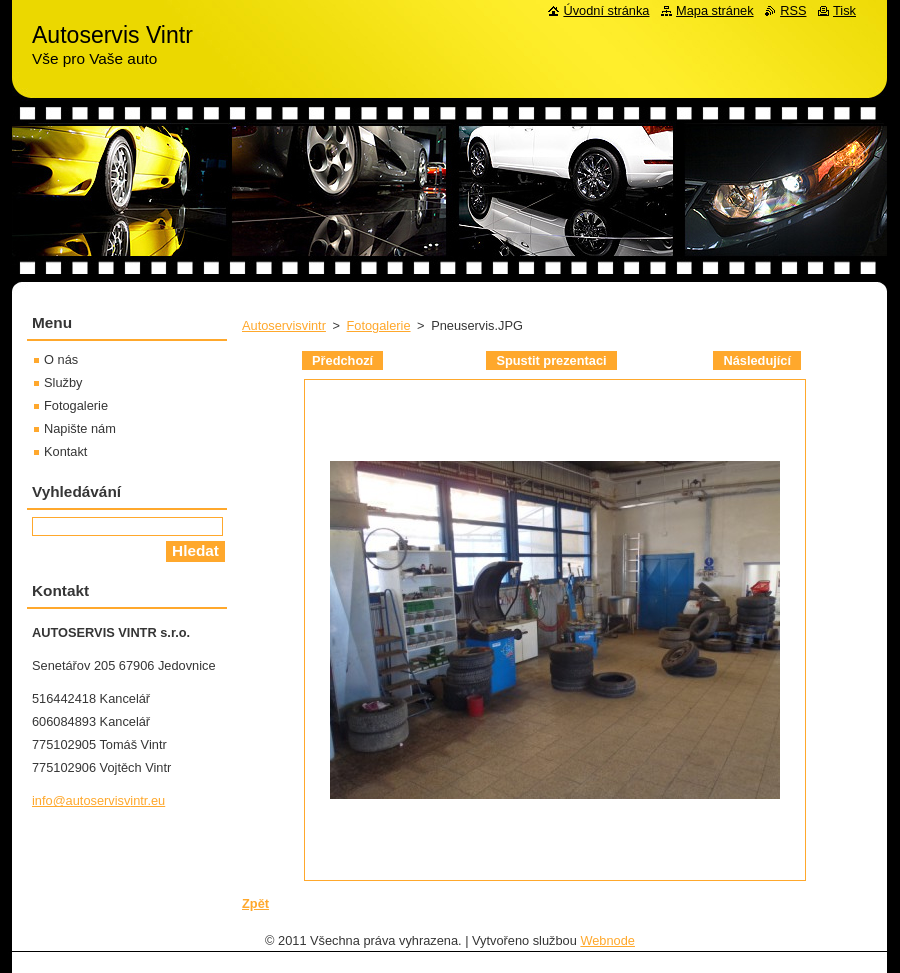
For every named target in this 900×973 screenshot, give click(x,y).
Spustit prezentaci (551, 360)
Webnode (607, 940)
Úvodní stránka (606, 10)
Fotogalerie (379, 325)
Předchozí (342, 360)
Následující (757, 360)
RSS (793, 10)
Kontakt (65, 451)
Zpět (255, 903)
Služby (63, 382)
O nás (61, 359)
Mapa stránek (715, 10)
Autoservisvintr (284, 325)
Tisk (844, 10)
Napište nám (80, 428)
